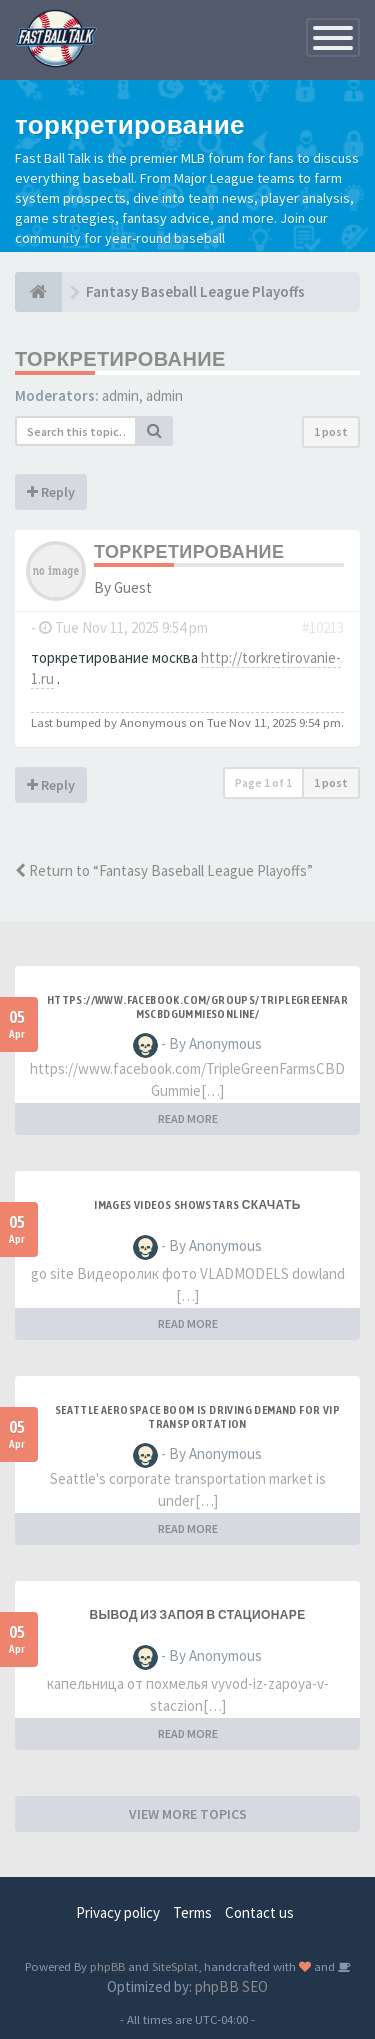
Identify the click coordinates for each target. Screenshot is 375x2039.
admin (120, 395)
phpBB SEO (231, 1986)
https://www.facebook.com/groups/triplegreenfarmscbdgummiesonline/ (197, 1007)
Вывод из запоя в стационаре (197, 1615)
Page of (263, 782)
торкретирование (120, 358)
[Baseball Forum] (38, 292)
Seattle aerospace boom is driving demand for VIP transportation (197, 1417)
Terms (192, 1912)
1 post (331, 431)
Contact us (259, 1912)
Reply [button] (51, 492)
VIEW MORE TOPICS (188, 1814)
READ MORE (188, 1118)
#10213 (323, 627)
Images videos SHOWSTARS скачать (197, 1205)
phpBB (107, 1966)
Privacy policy (118, 1912)
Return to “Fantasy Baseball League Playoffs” (164, 870)
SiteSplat (175, 1966)
